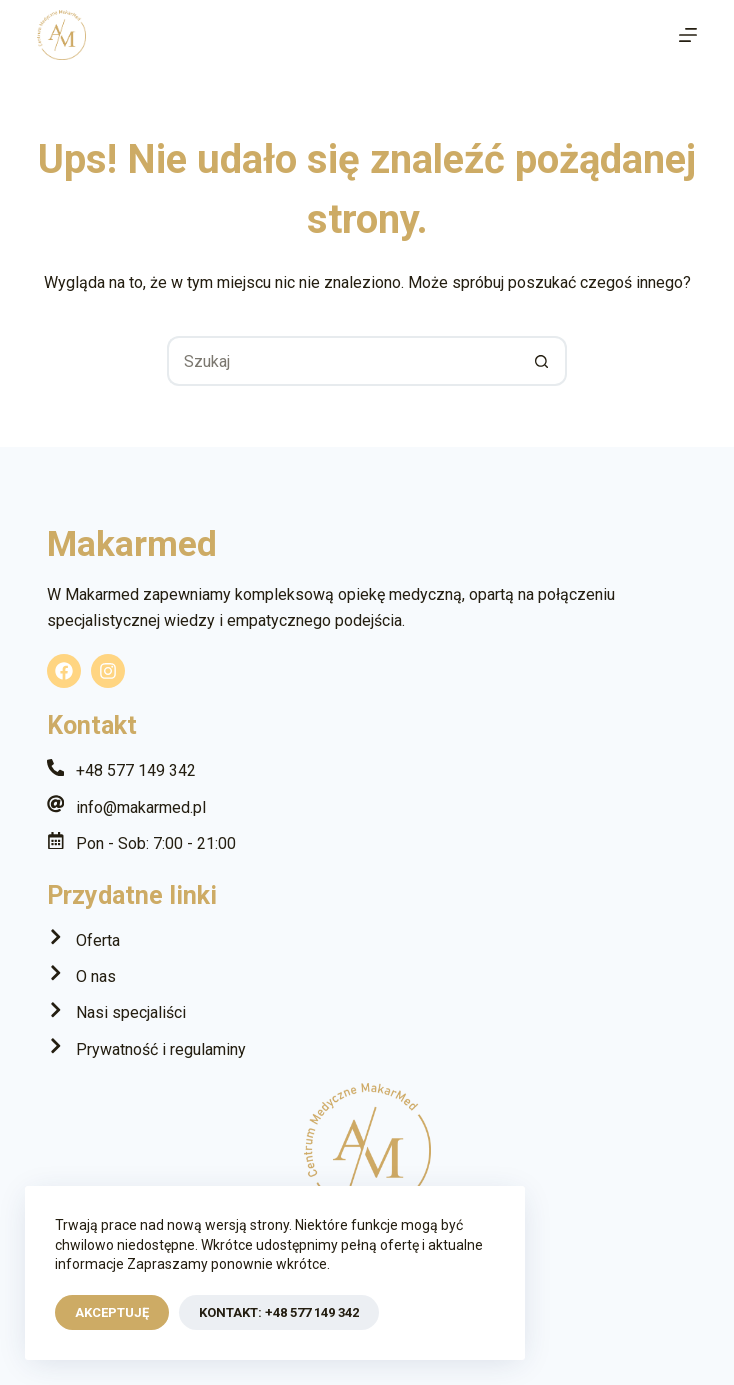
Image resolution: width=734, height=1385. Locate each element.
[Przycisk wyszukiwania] (542, 361)
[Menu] (688, 35)
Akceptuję (112, 1312)
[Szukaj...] (342, 361)
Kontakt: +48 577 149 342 (279, 1312)
